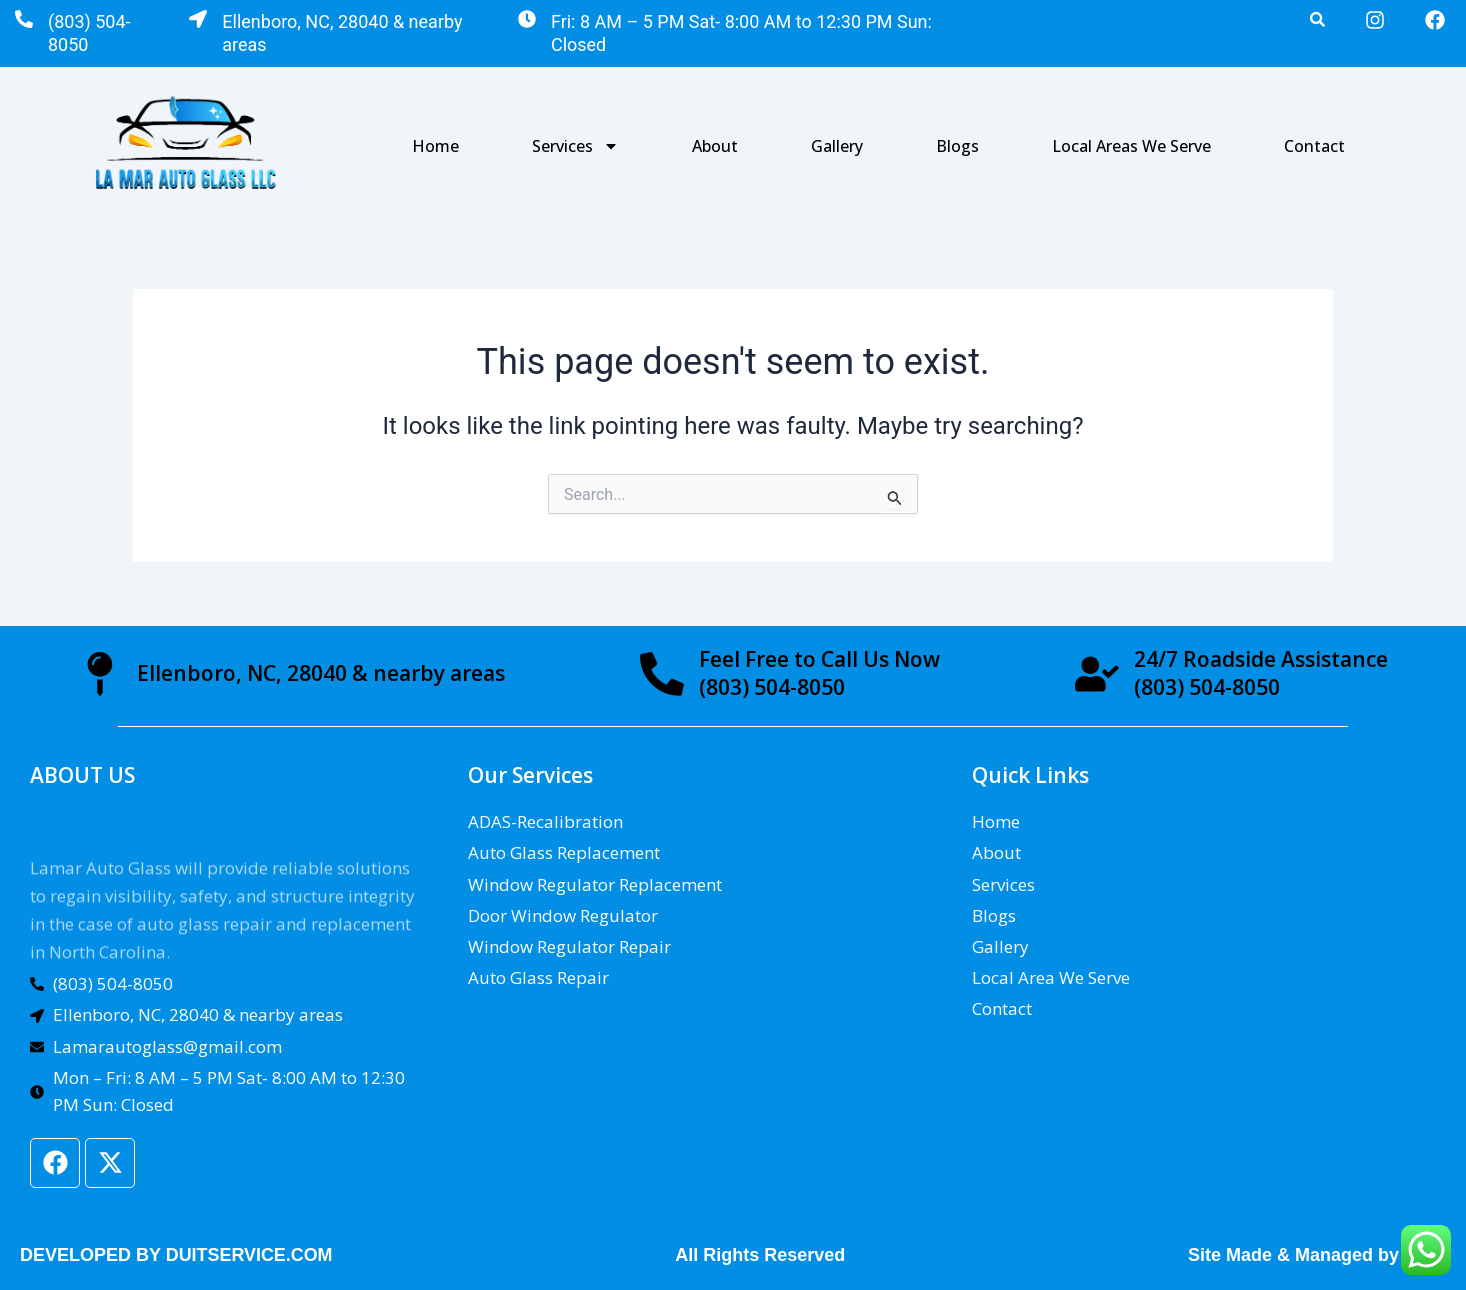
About (715, 146)
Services (575, 146)
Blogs (957, 146)
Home (435, 146)
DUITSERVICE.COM (250, 1255)
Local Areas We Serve (1131, 146)
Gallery (837, 146)
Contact (1314, 146)
